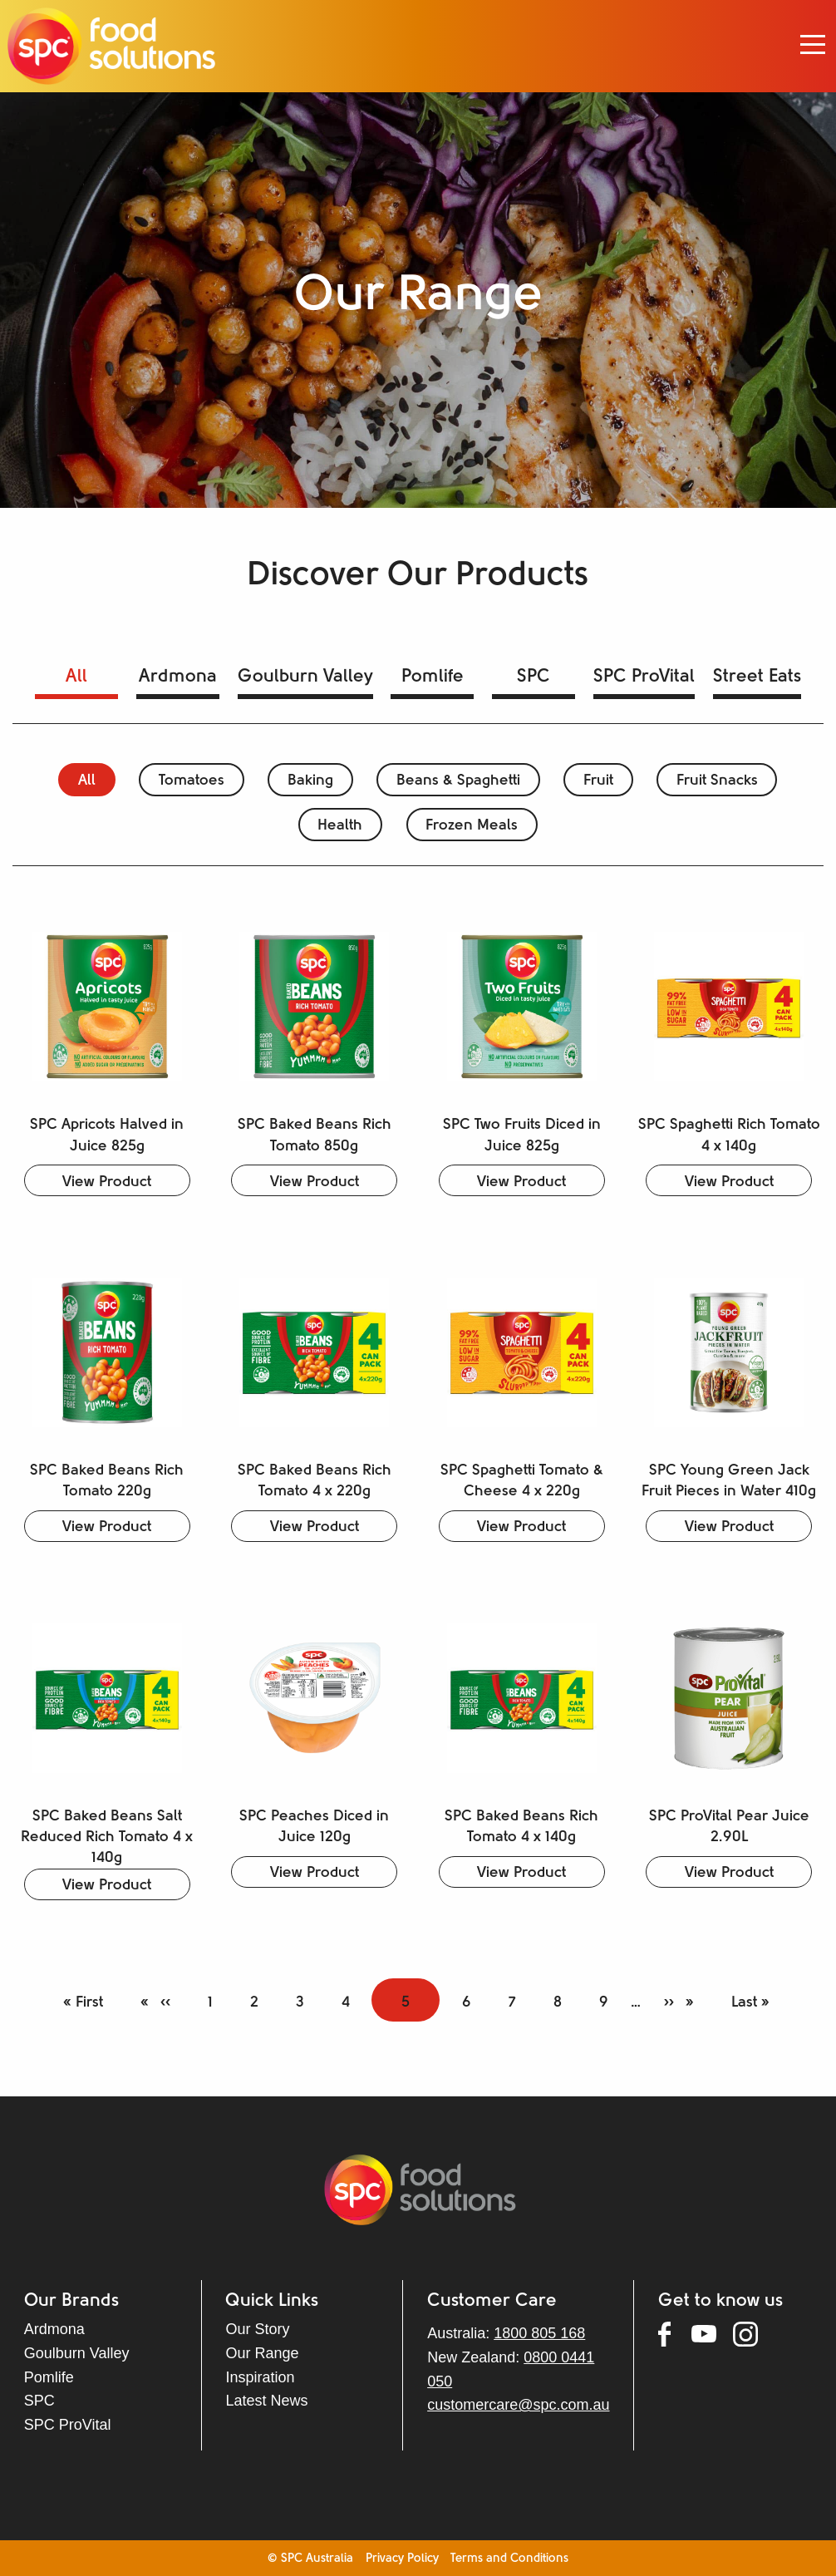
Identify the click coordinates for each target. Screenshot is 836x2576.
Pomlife (432, 677)
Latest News (266, 2400)
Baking (310, 781)
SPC (533, 677)
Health (339, 826)
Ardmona (178, 677)
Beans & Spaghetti (458, 781)
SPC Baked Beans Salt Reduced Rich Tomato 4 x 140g (107, 1837)
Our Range (261, 2353)
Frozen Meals (471, 826)
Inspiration (259, 2377)
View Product (106, 1182)
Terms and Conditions (509, 2559)
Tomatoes (191, 781)
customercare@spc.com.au (518, 2404)
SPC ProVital (644, 677)
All (76, 677)
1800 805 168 (539, 2333)
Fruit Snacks (717, 781)
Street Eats (757, 677)
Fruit (598, 781)
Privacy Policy (402, 2559)
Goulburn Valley (305, 677)
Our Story (257, 2329)
